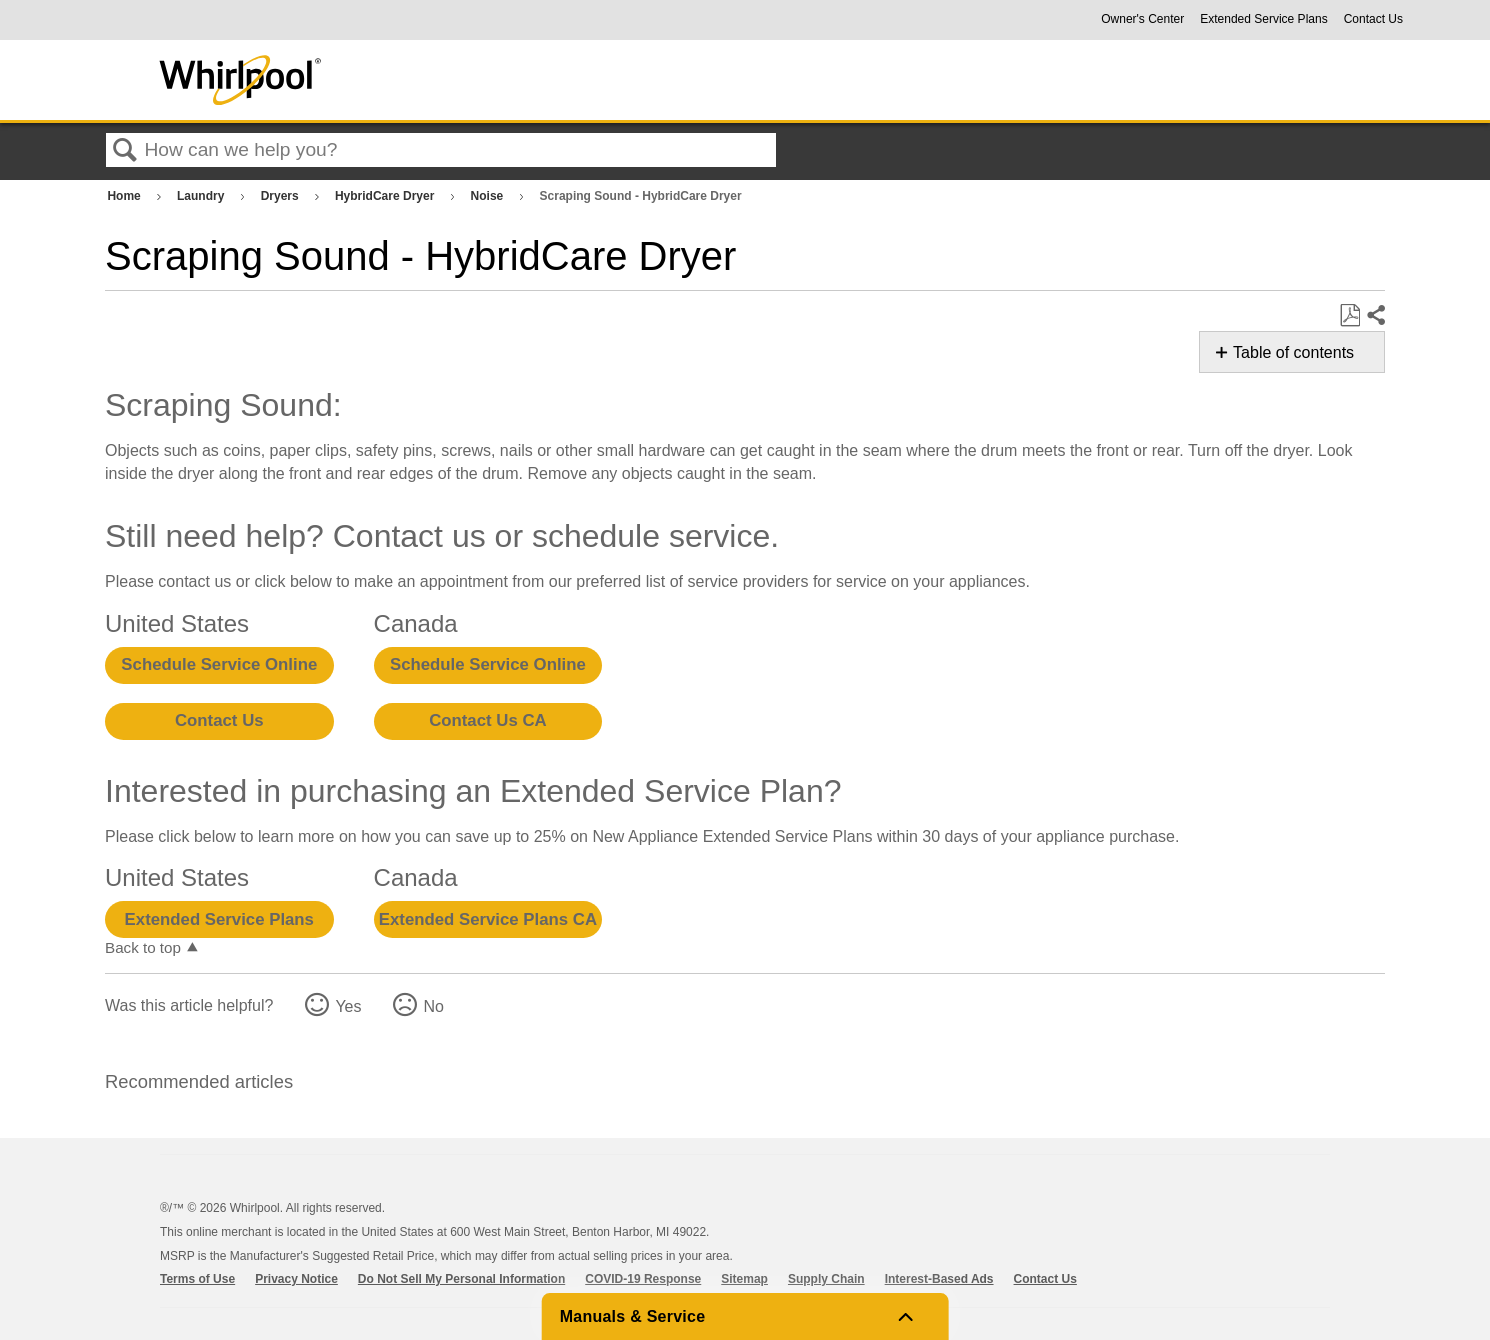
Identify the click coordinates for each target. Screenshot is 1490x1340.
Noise (489, 196)
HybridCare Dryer (386, 196)
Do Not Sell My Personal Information (461, 1279)
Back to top (143, 947)
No (433, 1006)
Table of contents (1293, 352)
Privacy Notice (296, 1279)
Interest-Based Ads (939, 1279)
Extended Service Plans (1263, 19)
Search (125, 151)
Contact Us (1373, 19)
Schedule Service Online (219, 664)
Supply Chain (826, 1279)
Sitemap (744, 1279)
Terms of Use (197, 1279)
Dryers (281, 196)
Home (125, 196)
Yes (348, 1006)
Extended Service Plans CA (488, 919)
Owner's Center (1142, 19)
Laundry (202, 196)
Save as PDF (1349, 316)
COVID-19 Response (643, 1279)
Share (1375, 316)
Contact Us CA (487, 720)
